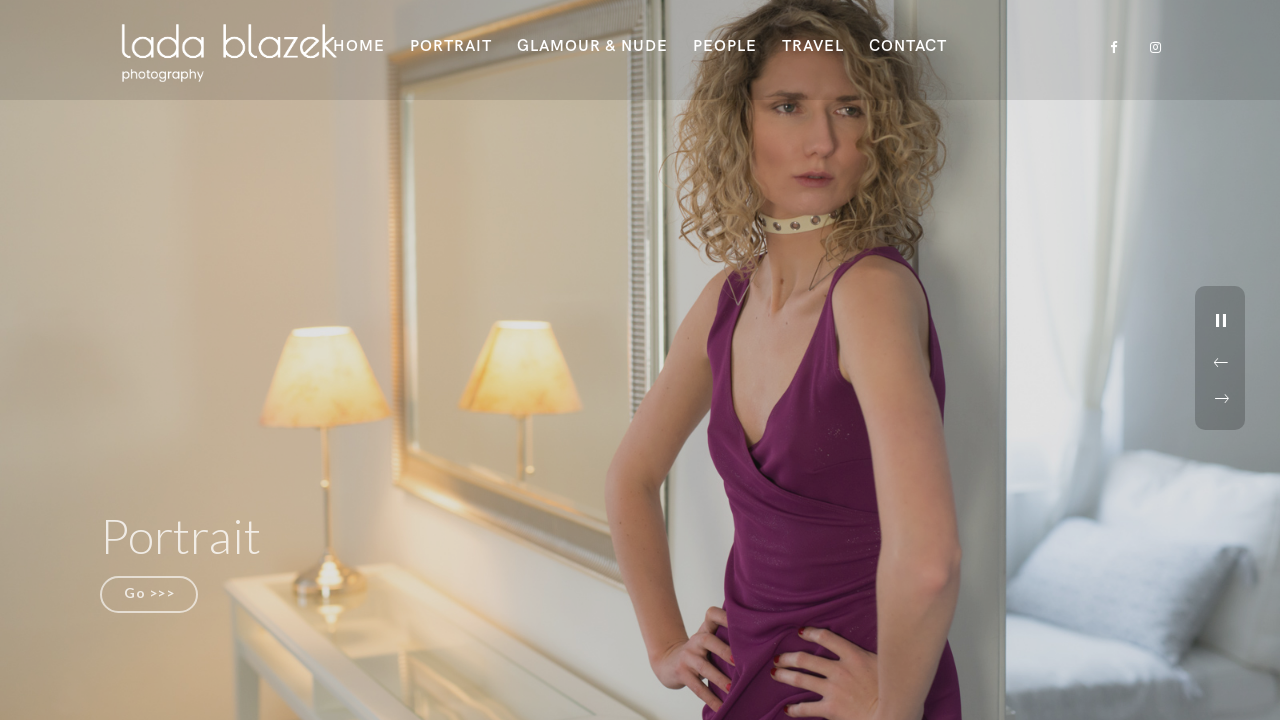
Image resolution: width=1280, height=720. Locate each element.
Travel (813, 46)
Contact (908, 46)
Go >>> (149, 592)
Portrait (451, 46)
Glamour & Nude (592, 46)
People (725, 46)
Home (359, 46)
